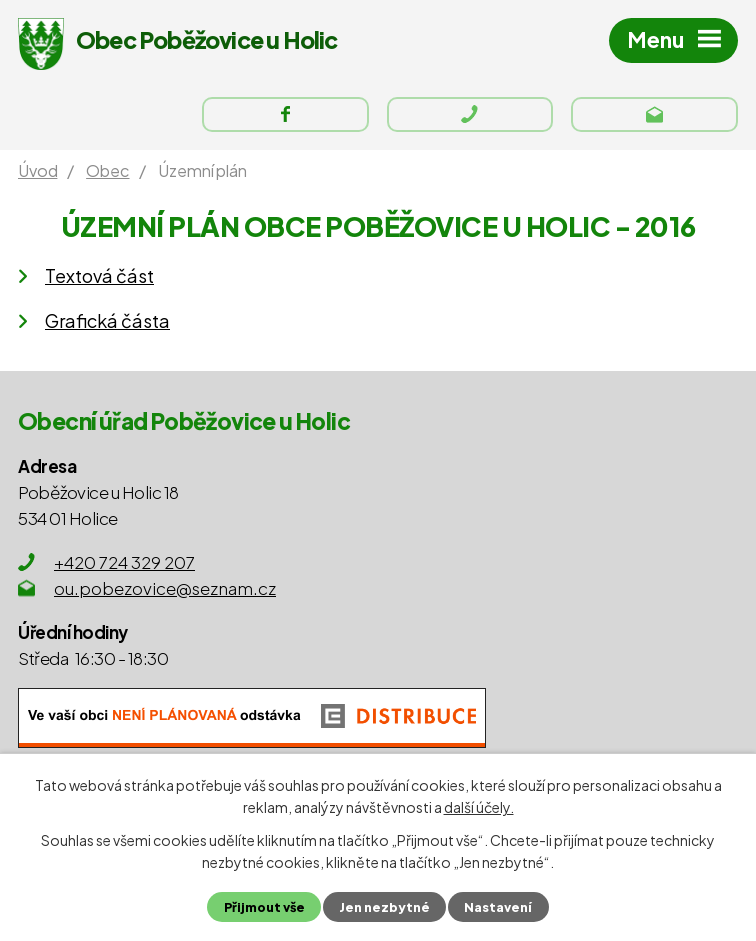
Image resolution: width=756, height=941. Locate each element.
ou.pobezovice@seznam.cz (165, 588)
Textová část (99, 275)
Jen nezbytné (384, 907)
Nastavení (498, 907)
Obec (107, 170)
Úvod (37, 170)
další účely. (479, 807)
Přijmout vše (264, 907)
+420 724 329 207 (124, 562)
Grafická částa (107, 320)
